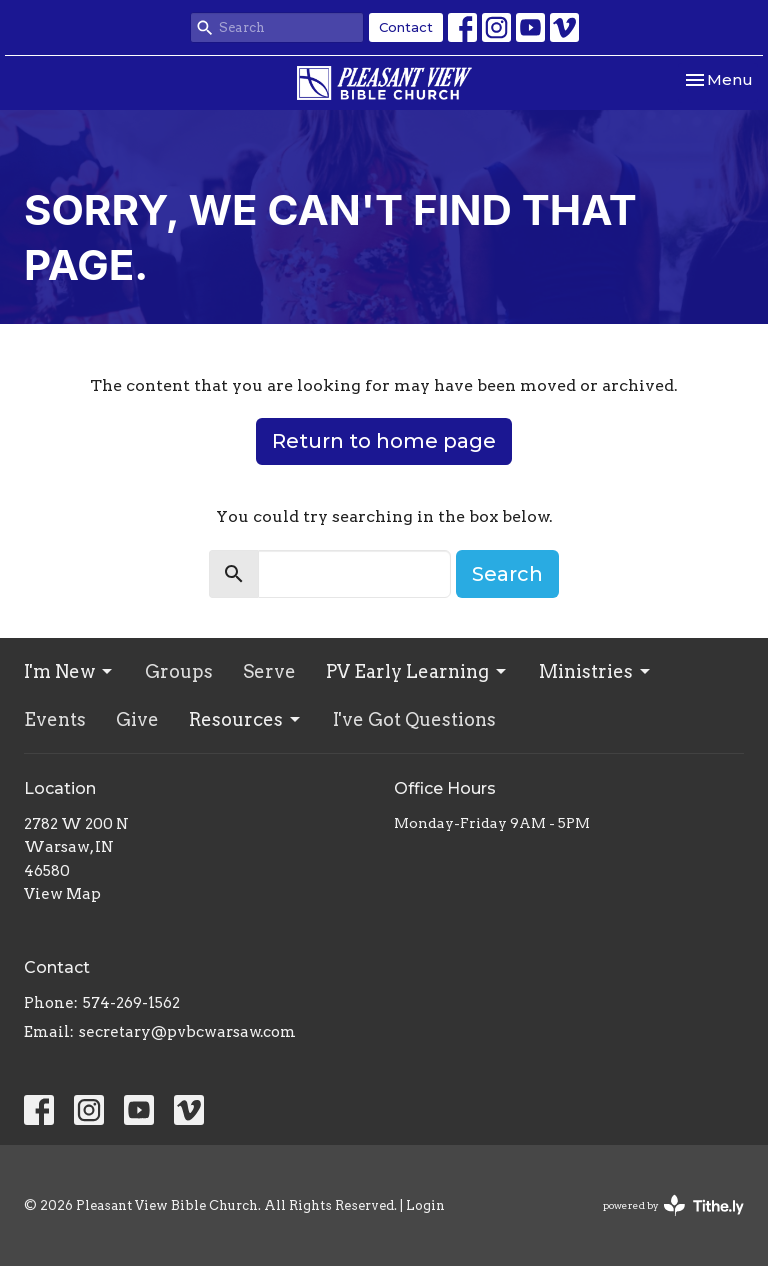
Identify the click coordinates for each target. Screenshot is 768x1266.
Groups (179, 671)
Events (55, 719)
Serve (269, 671)
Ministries (596, 671)
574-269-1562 (131, 1003)
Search (507, 574)
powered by (673, 1205)
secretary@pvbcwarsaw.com (187, 1032)
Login (425, 1205)
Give (137, 719)
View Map (62, 894)
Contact (406, 27)
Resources (246, 719)
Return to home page (384, 441)
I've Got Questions (414, 719)
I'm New (69, 671)
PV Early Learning (417, 671)
